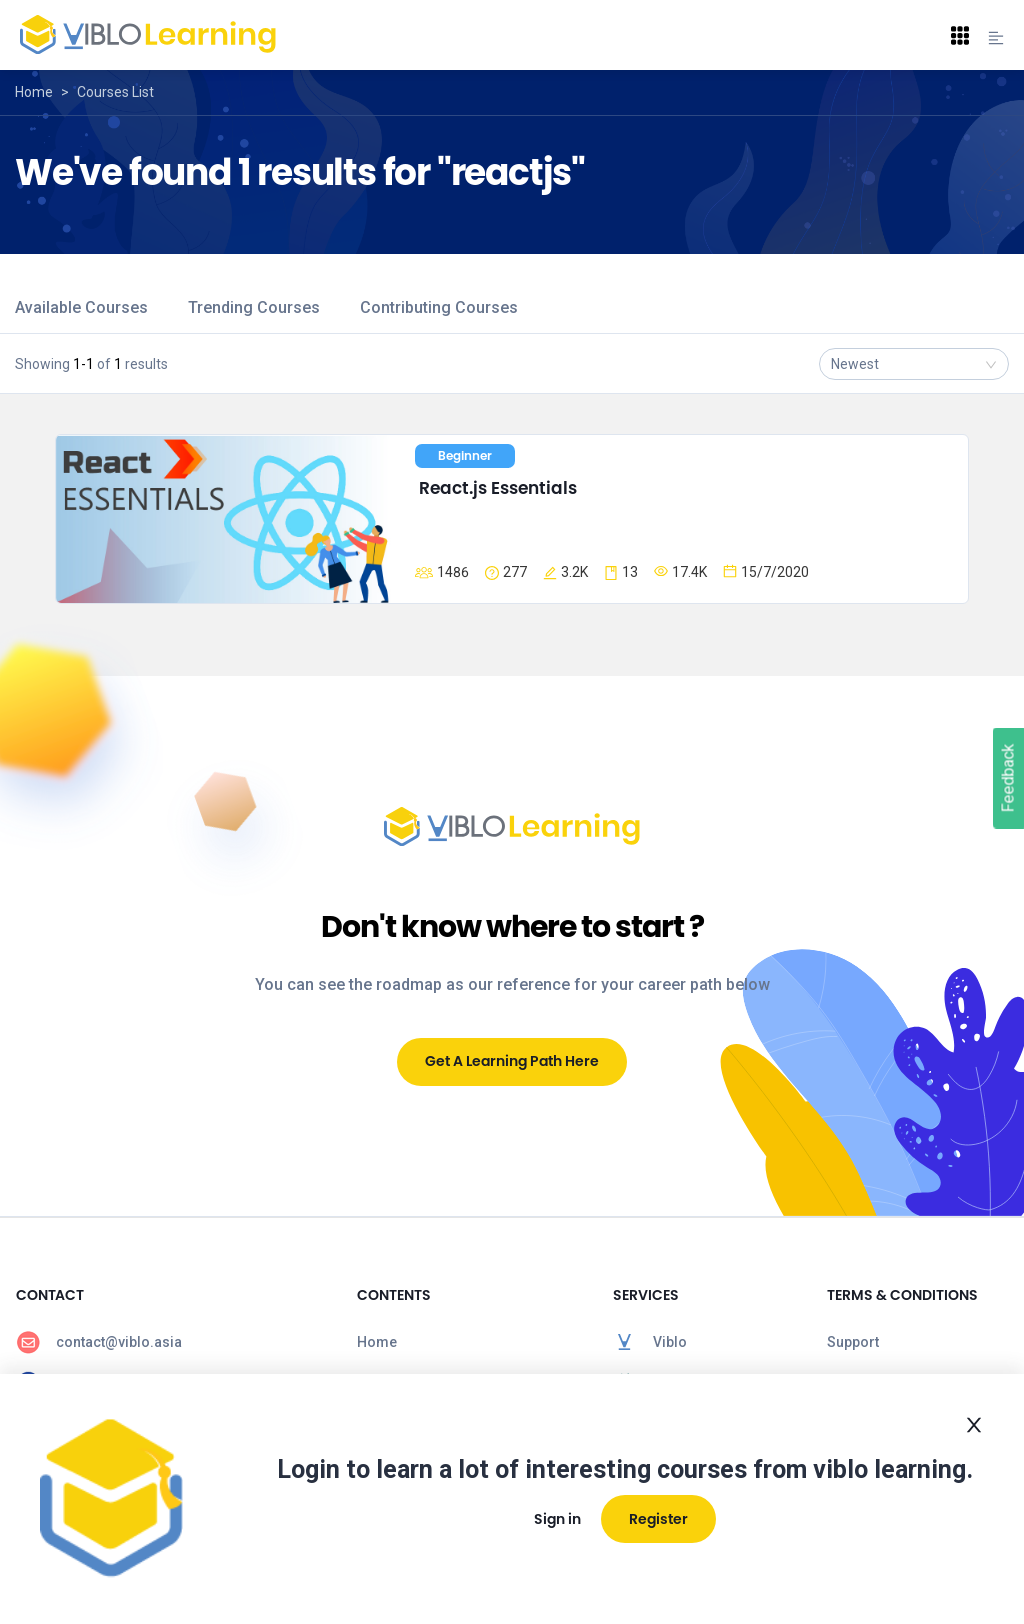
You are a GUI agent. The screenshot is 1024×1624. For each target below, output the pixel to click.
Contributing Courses (439, 307)
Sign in (557, 1519)
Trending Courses (254, 307)
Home (34, 92)
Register (658, 1519)
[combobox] (914, 364)
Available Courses (81, 307)
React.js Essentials (498, 488)
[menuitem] (170, 1342)
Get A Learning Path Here (512, 1061)
